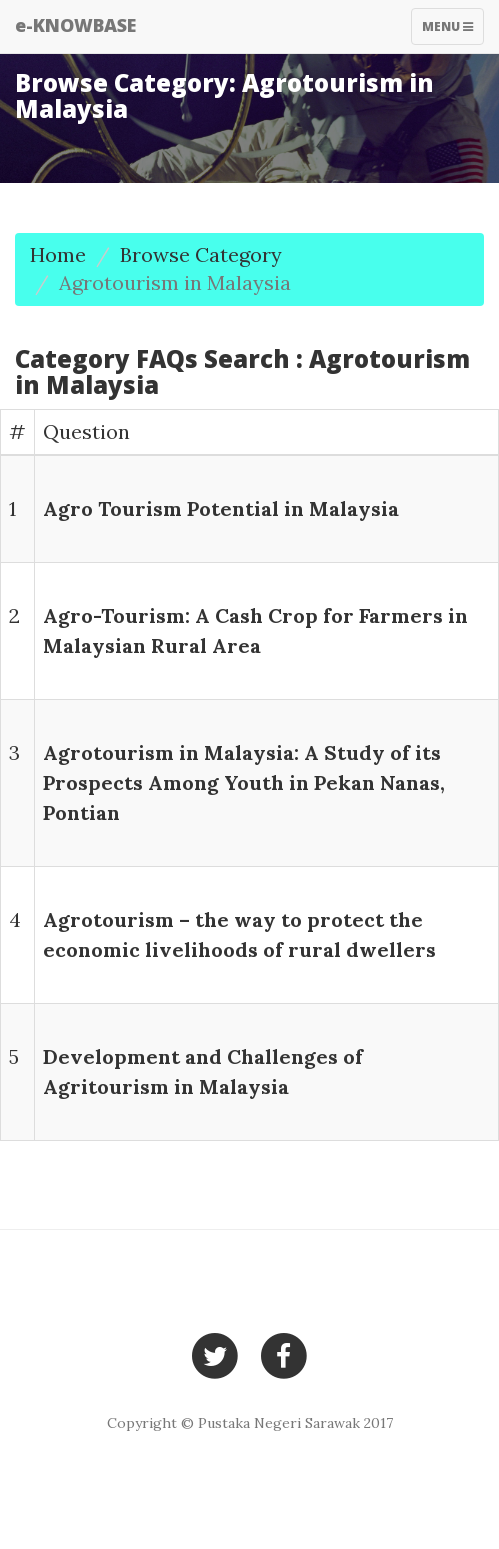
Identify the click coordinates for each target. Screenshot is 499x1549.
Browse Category (201, 254)
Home (58, 254)
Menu (452, 31)
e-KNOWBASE (75, 25)
